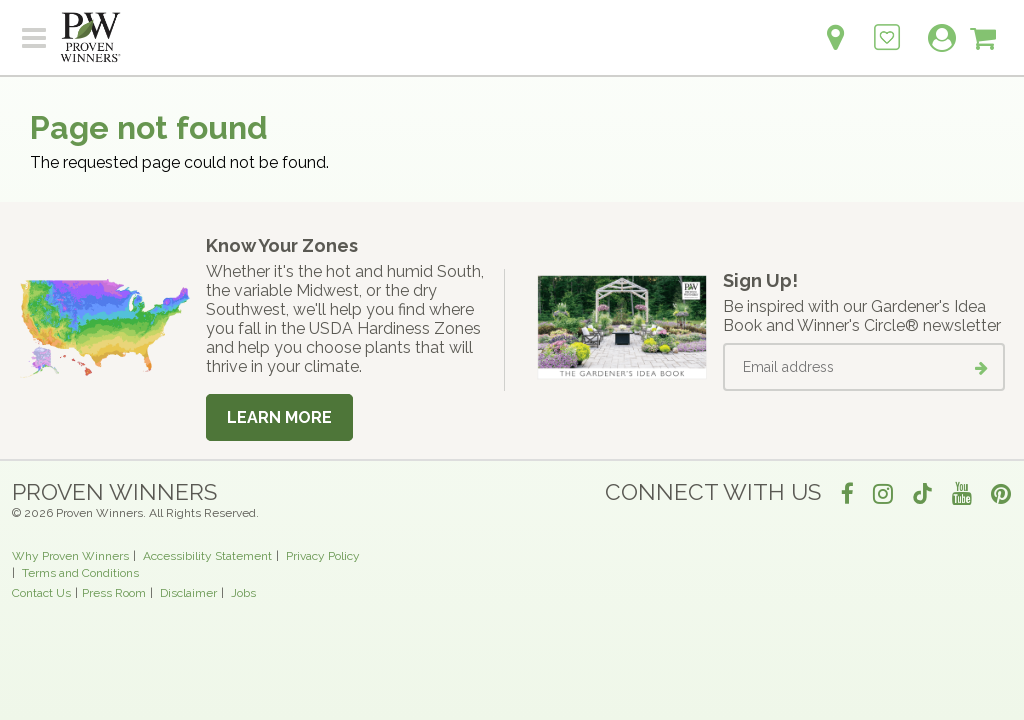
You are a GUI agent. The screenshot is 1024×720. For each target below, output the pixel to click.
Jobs (243, 593)
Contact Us (41, 593)
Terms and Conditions (80, 573)
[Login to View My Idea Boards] (887, 26)
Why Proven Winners (70, 556)
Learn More (279, 417)
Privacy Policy (323, 556)
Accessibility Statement (207, 556)
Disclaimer (188, 593)
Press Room (114, 593)
